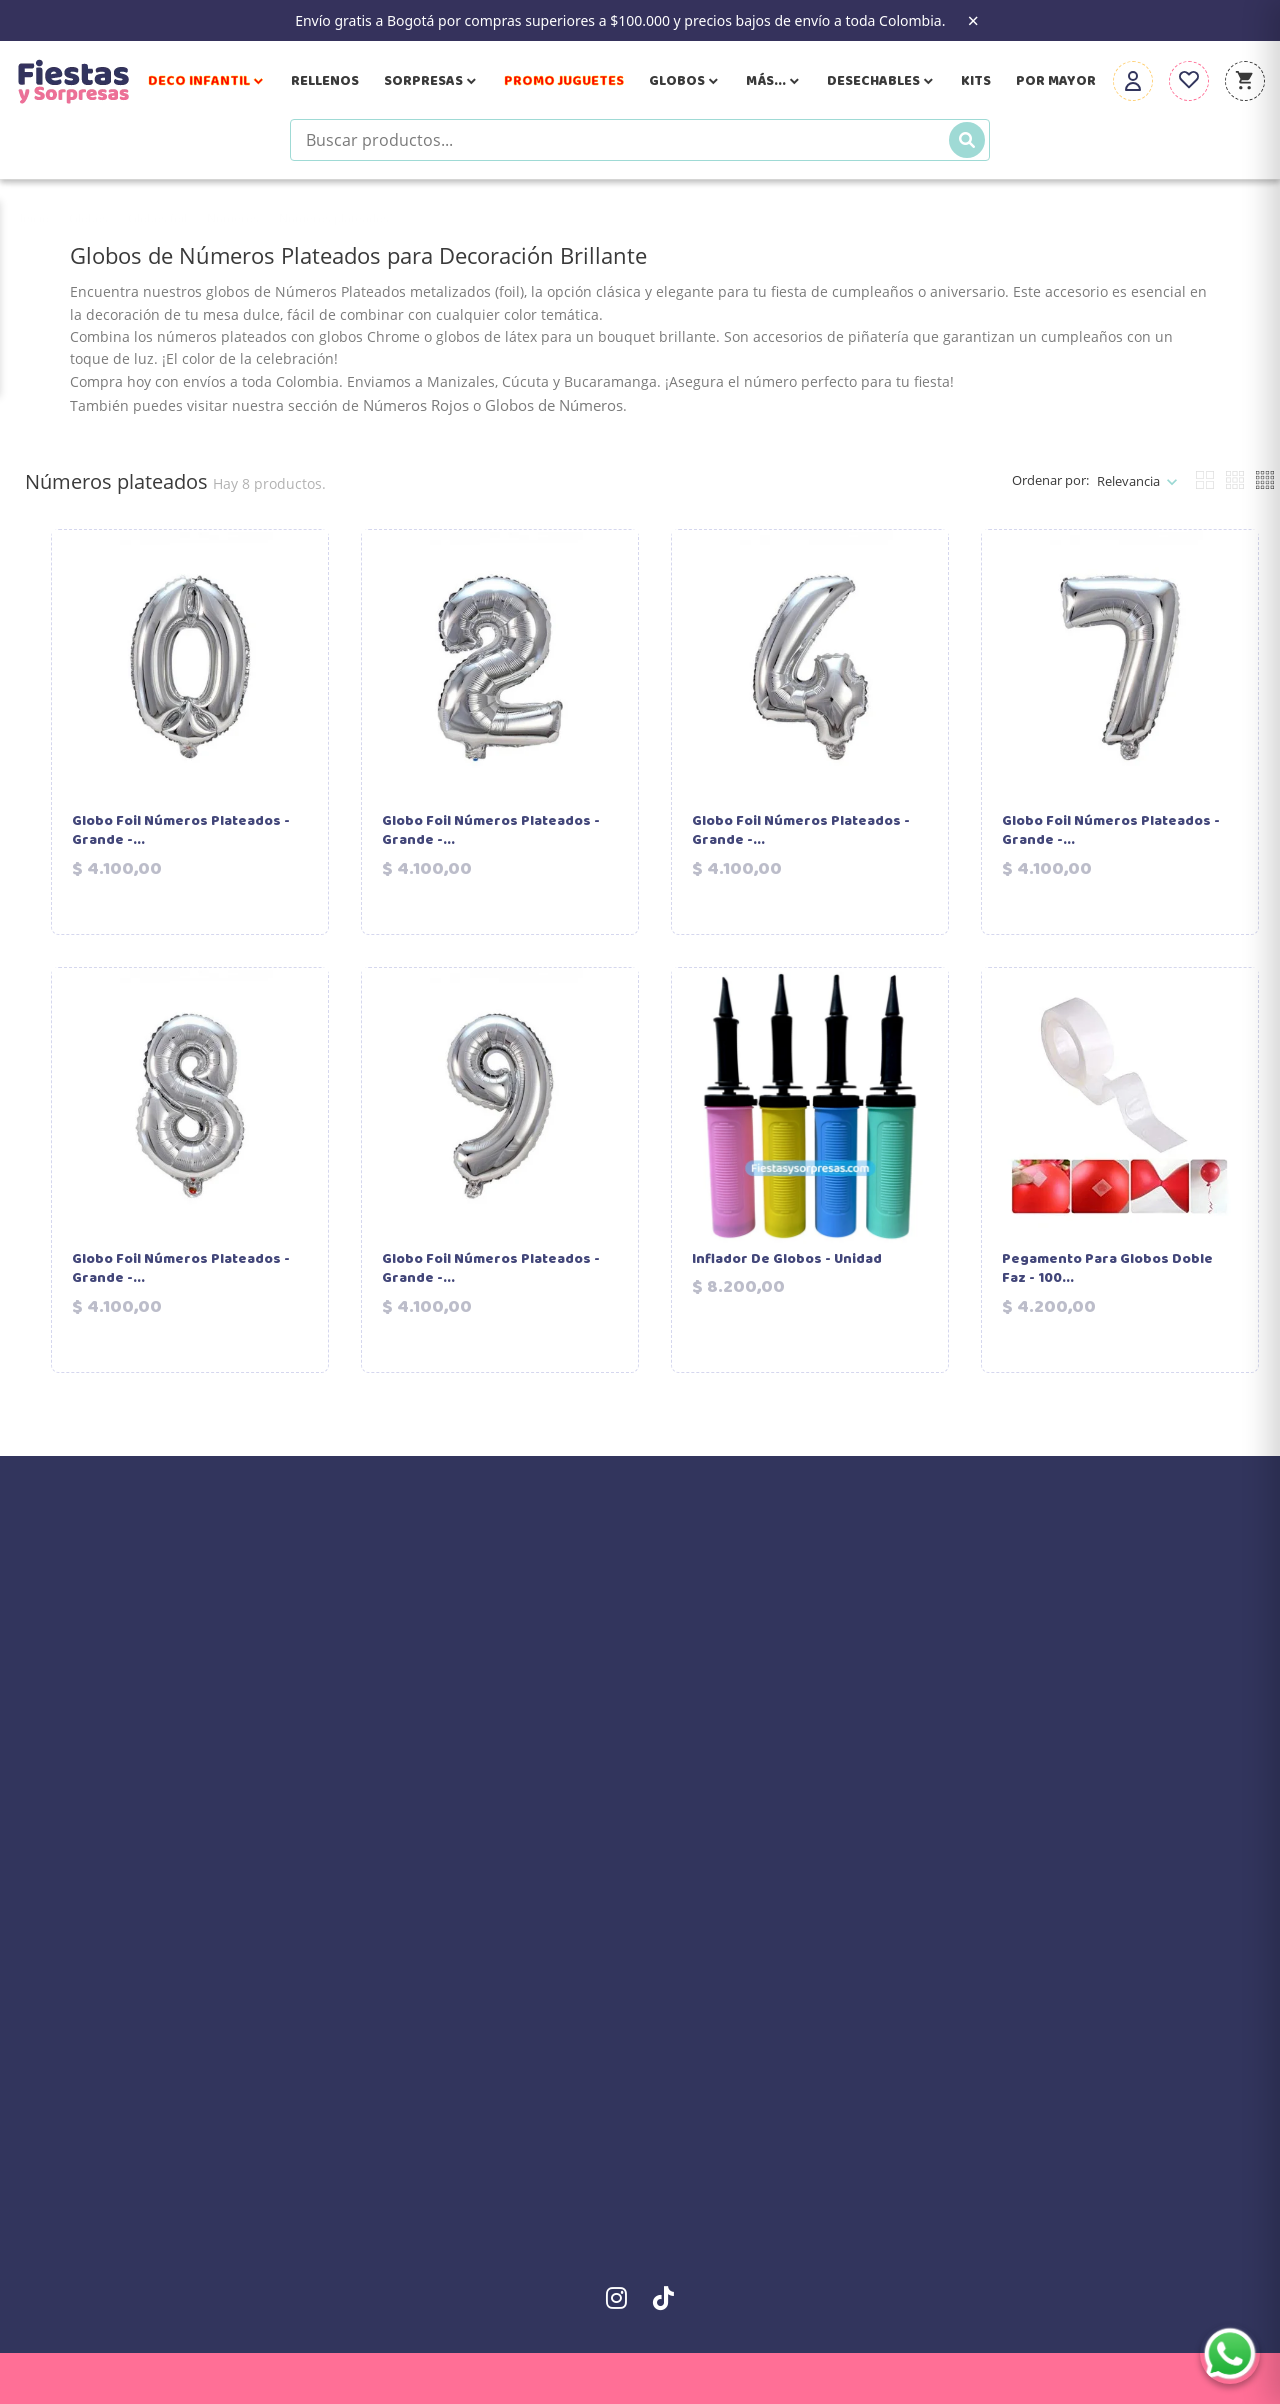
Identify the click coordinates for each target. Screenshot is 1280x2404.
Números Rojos (416, 405)
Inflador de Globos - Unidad (787, 1260)
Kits (976, 81)
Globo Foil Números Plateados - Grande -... (181, 831)
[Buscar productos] (640, 140)
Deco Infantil (207, 81)
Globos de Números (554, 405)
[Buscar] (967, 140)
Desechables (881, 81)
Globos (685, 81)
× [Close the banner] (972, 21)
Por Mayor (1056, 81)
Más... (774, 81)
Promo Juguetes (564, 81)
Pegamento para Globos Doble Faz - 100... (1107, 1269)
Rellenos (325, 81)
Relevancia (1128, 481)
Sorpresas (431, 81)
